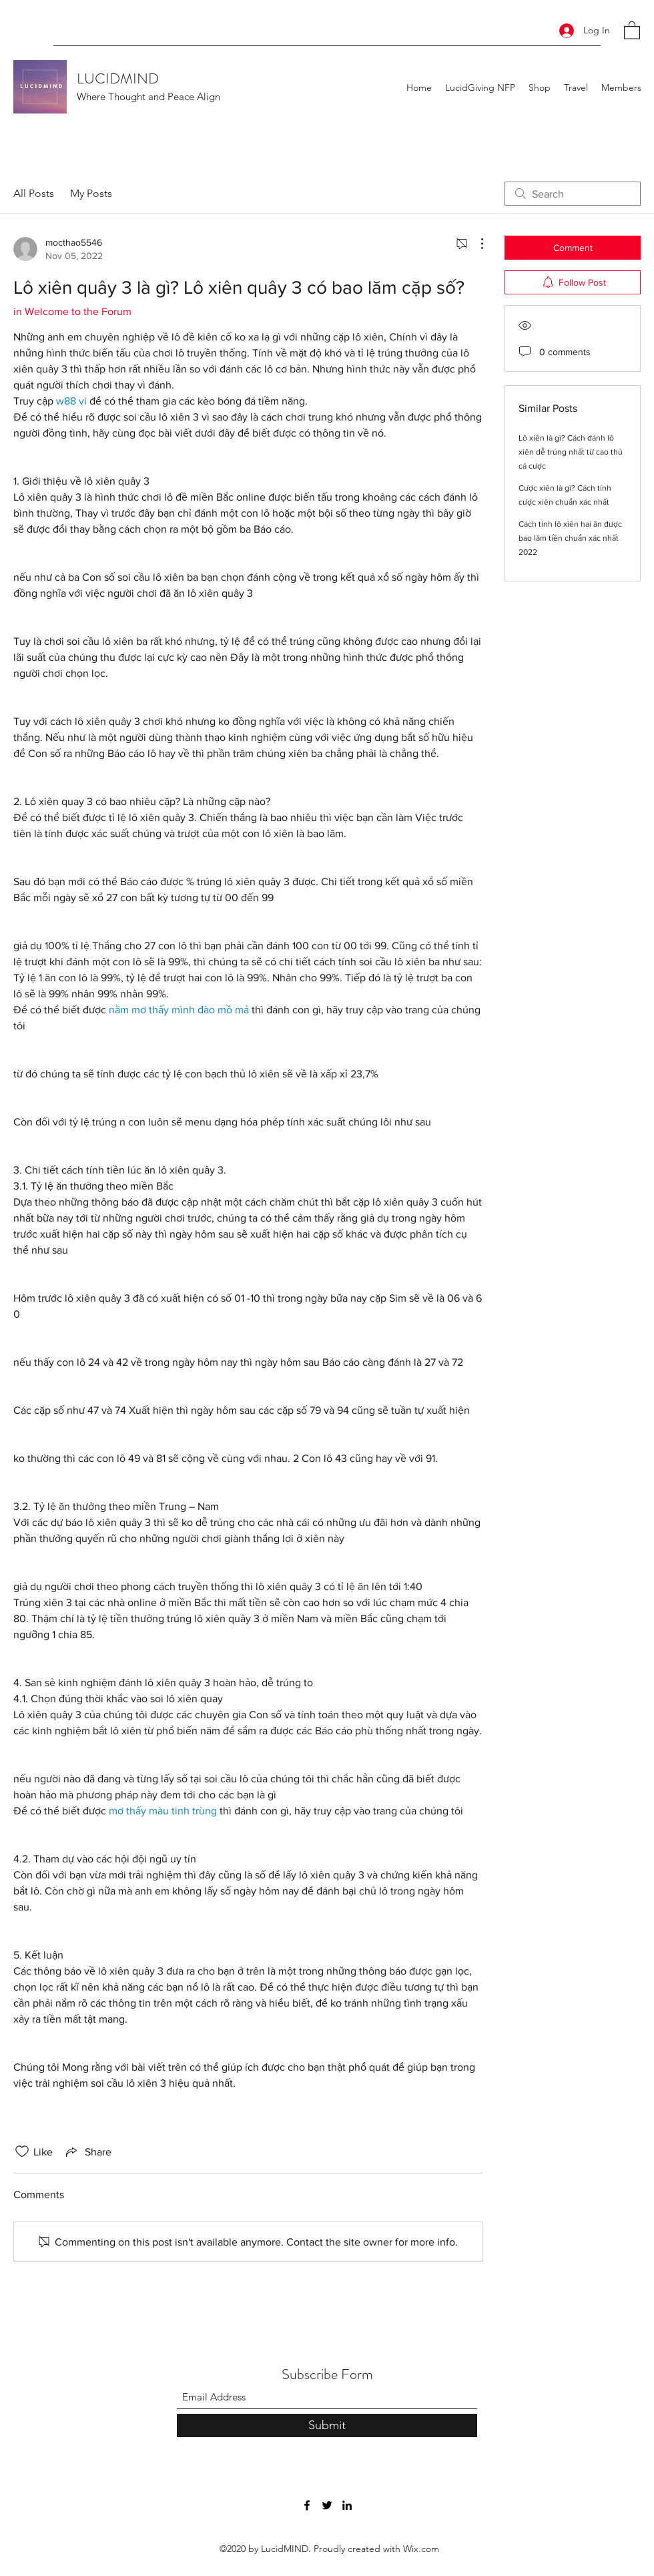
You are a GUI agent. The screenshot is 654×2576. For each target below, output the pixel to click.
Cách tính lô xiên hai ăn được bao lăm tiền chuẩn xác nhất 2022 (570, 538)
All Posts (33, 193)
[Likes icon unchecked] (22, 2151)
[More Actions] (475, 244)
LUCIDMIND (118, 78)
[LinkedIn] (347, 2505)
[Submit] (327, 2425)
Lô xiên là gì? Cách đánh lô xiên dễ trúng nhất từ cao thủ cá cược (571, 452)
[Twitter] (327, 2505)
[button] (632, 29)
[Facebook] (307, 2505)
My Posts (91, 193)
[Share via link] (87, 2151)
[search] (573, 194)
